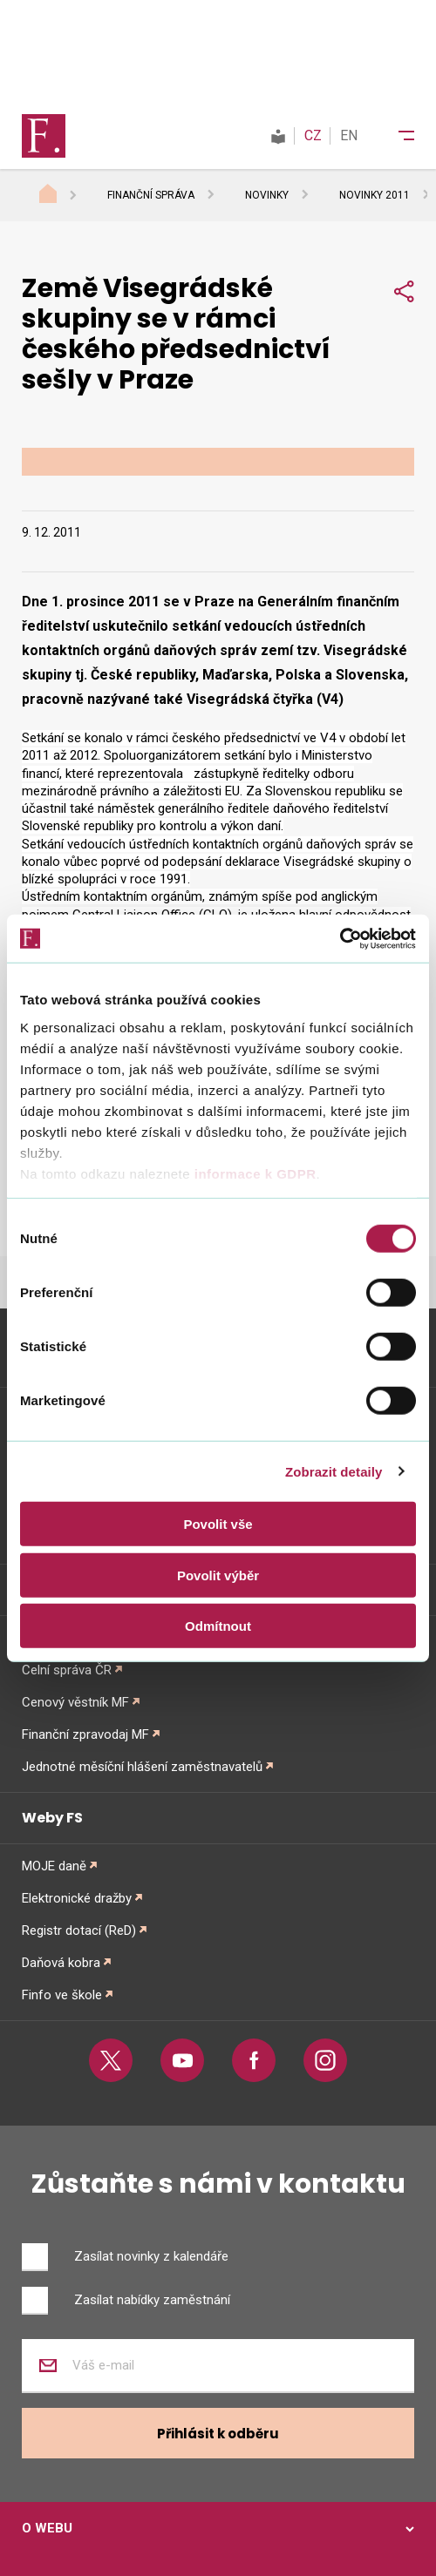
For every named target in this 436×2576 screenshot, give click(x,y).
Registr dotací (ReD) (79, 1930)
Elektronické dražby (77, 1898)
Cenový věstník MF (75, 1702)
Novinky (267, 195)
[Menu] (395, 136)
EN (349, 135)
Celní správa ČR (67, 1670)
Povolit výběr (218, 1574)
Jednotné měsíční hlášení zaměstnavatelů (142, 1767)
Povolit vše (217, 1524)
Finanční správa (150, 195)
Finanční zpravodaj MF (85, 1734)
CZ (313, 135)
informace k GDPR (253, 1173)
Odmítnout (218, 1626)
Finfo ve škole (62, 1995)
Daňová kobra (61, 1963)
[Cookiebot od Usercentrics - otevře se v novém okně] (339, 938)
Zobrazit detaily (334, 1471)
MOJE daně (54, 1866)
